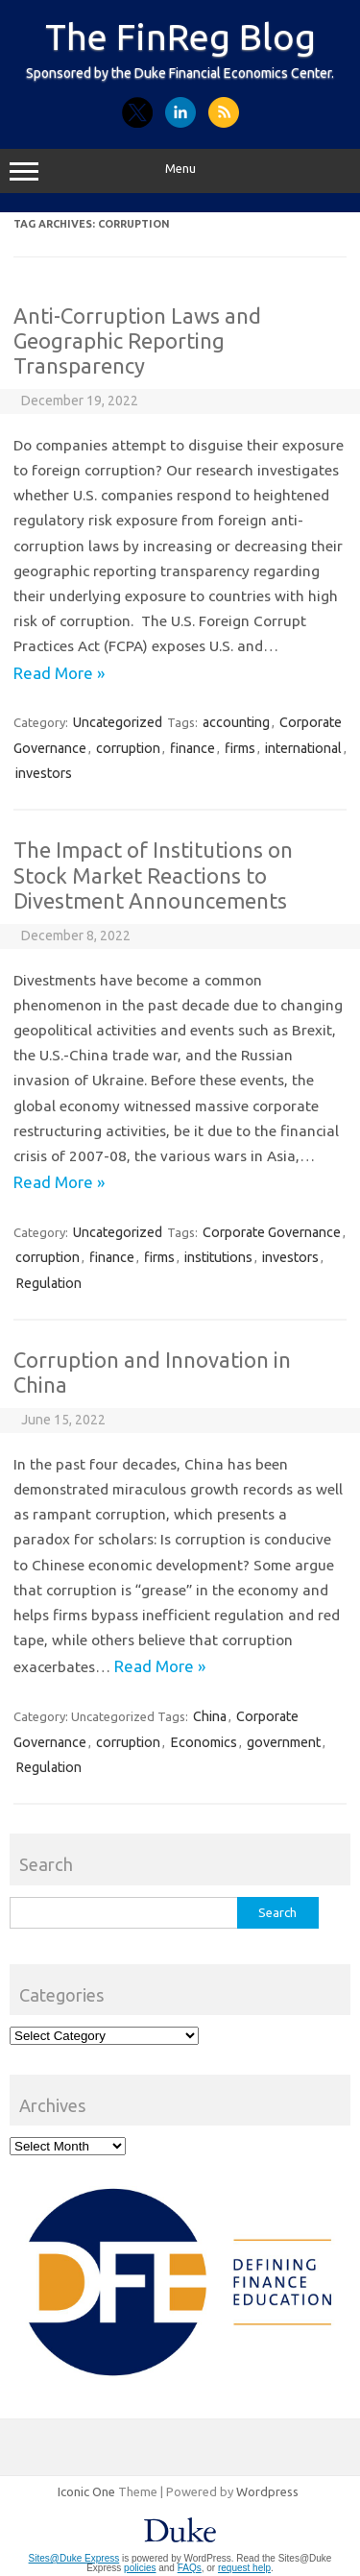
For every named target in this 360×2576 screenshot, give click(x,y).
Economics (203, 1742)
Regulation (48, 1283)
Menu (180, 171)
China (210, 1716)
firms (240, 748)
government (284, 1742)
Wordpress (267, 2491)
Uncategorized (117, 722)
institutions (218, 1257)
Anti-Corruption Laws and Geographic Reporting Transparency (137, 341)
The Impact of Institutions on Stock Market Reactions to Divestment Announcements (153, 875)
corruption (128, 748)
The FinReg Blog (180, 36)
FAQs (190, 2568)
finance (192, 748)
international (303, 748)
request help (244, 2568)
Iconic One (86, 2491)
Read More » (59, 673)
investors (43, 773)
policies (140, 2568)
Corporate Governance (272, 1232)
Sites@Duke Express (74, 2558)
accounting (236, 722)
